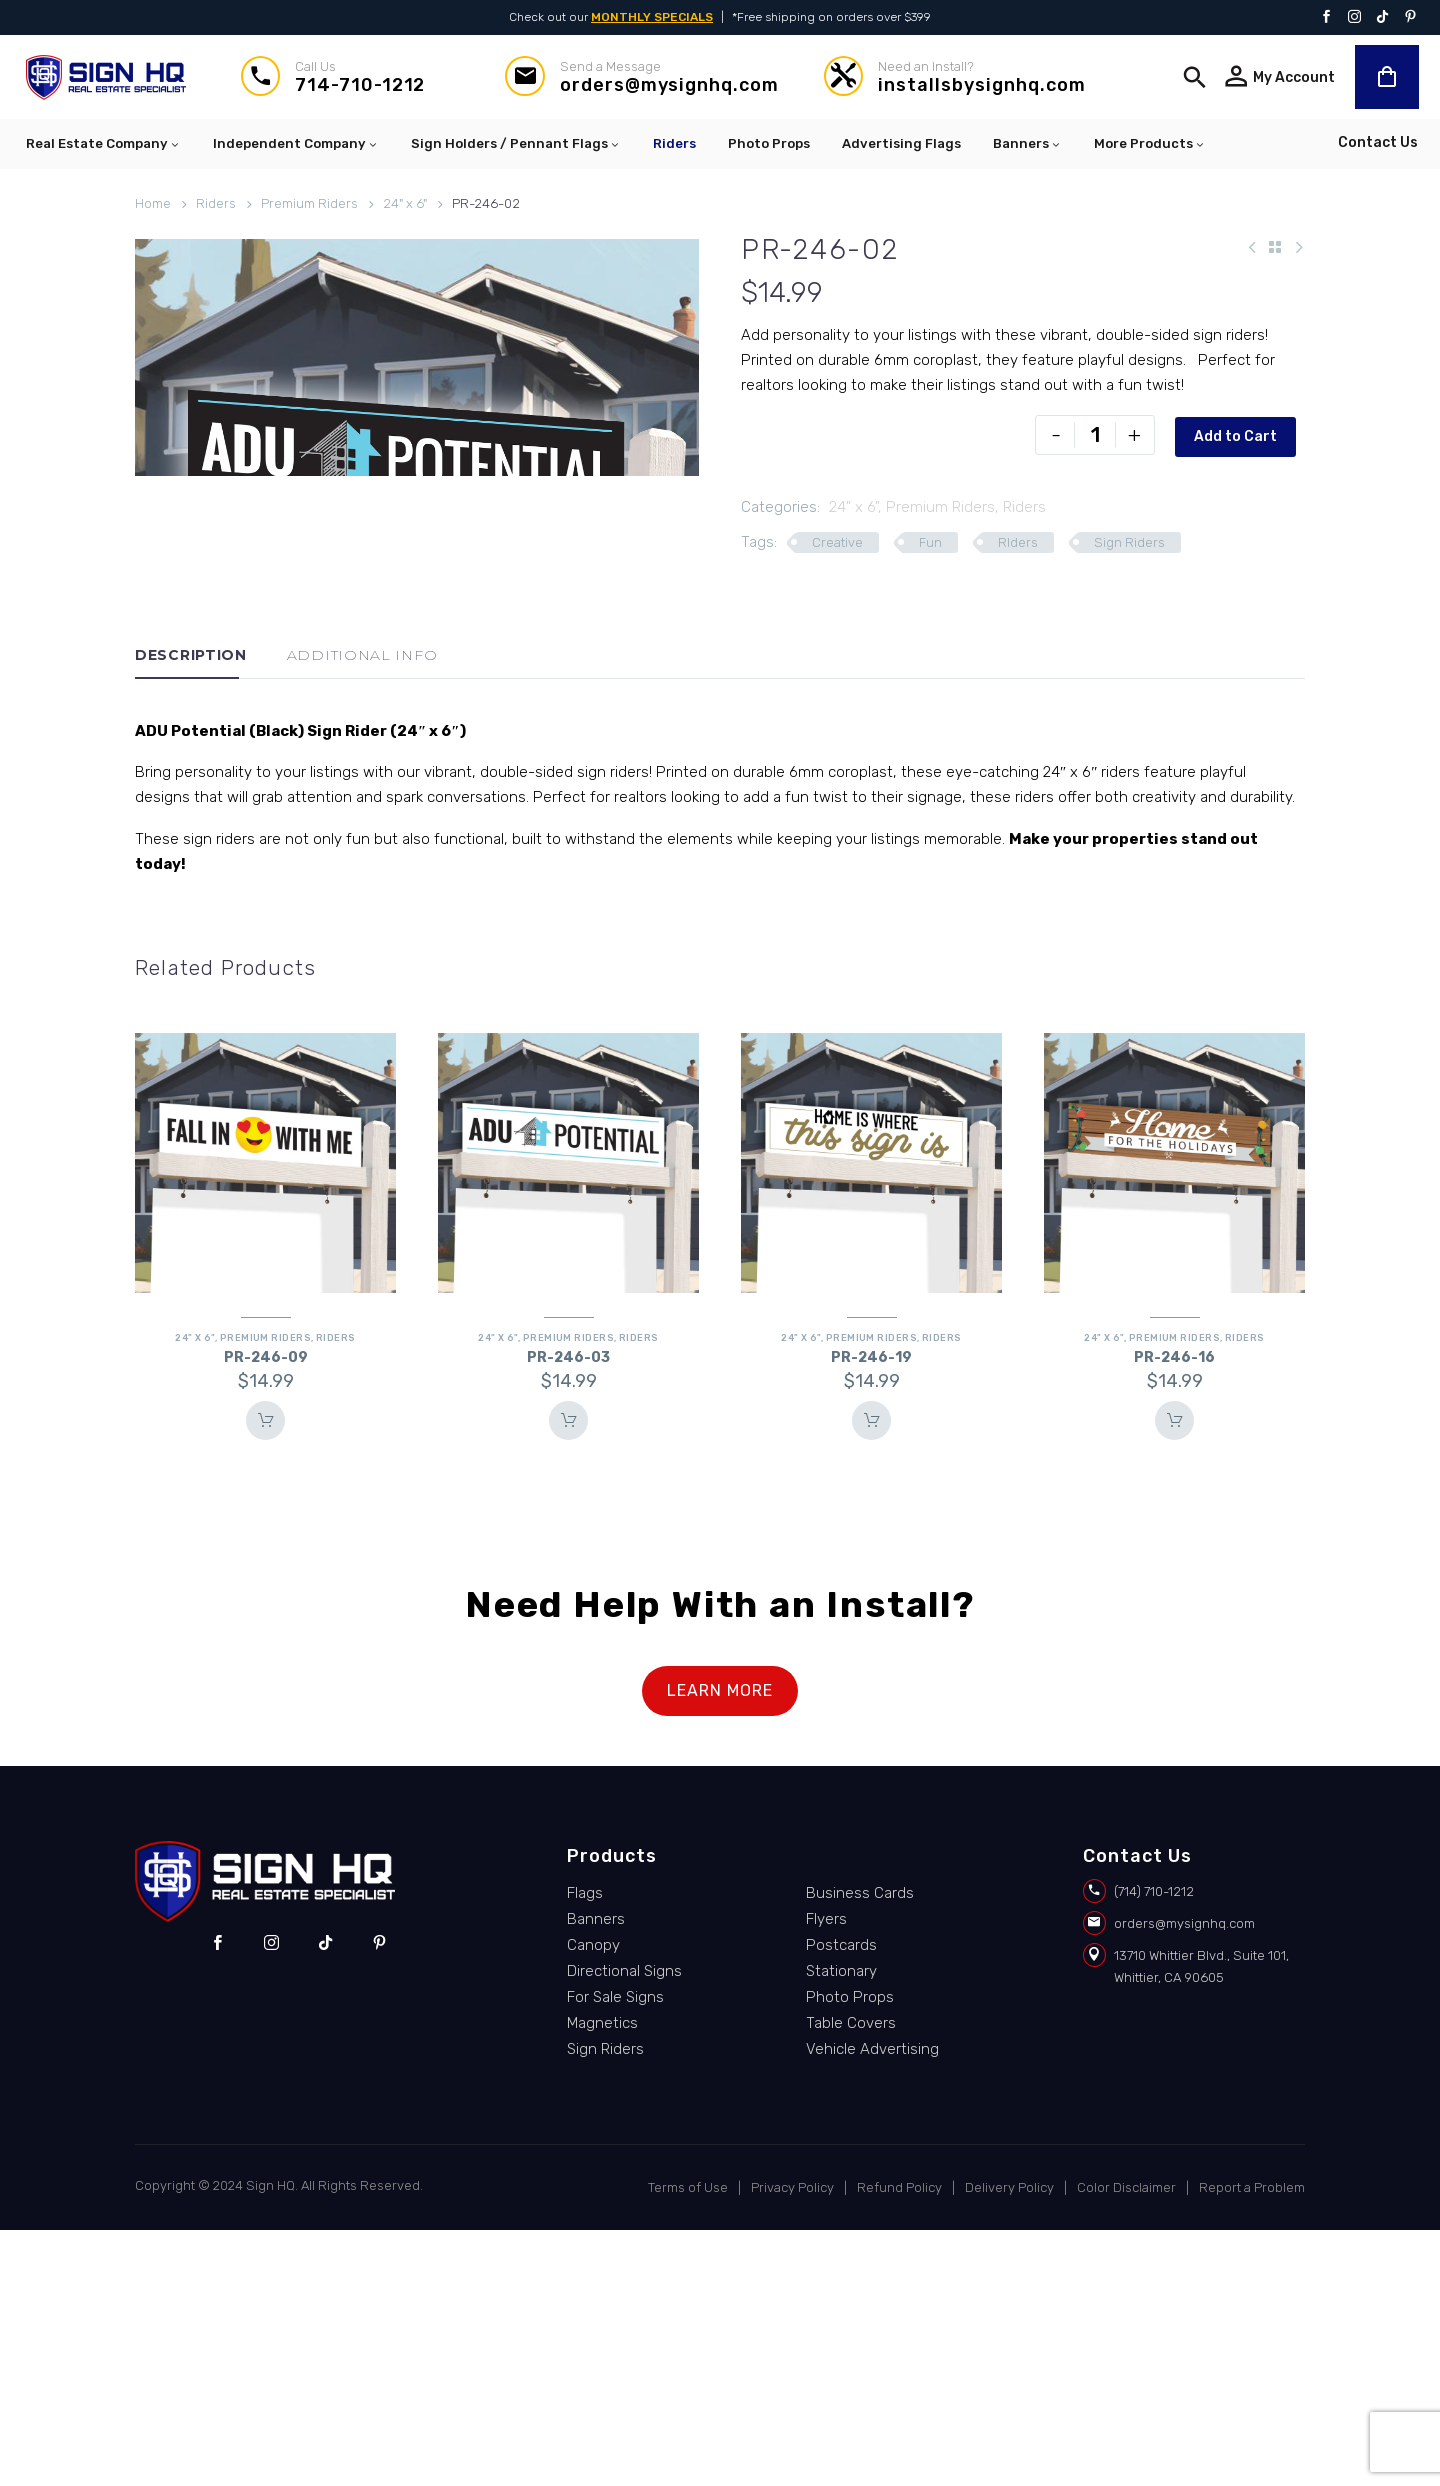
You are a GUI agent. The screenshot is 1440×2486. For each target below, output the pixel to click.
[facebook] (217, 2198)
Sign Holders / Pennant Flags (516, 144)
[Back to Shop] (1275, 247)
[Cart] (1387, 77)
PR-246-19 (871, 1612)
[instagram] (271, 2198)
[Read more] (333, 77)
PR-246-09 (266, 1612)
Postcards (841, 2200)
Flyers (826, 2174)
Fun (930, 542)
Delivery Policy (1009, 2443)
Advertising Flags (901, 143)
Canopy (593, 2200)
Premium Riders (309, 203)
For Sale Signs (615, 2252)
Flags (585, 2148)
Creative (837, 542)
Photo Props (769, 143)
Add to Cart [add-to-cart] (1234, 434)
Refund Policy (899, 2443)
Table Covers (851, 2278)
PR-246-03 (568, 1612)
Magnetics (602, 2278)
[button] (1195, 77)
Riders (674, 143)
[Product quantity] (1094, 435)
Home (153, 203)
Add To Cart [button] (266, 1676)
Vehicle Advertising (872, 2304)
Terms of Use (688, 2443)
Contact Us (1378, 142)
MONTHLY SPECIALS (652, 17)
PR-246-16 (1174, 1612)
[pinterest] (379, 2198)
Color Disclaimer (1126, 2443)
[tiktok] (325, 2198)
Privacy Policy (792, 2443)
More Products (1150, 144)
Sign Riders (1129, 542)
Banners (1027, 144)
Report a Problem (1252, 2443)
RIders (1018, 542)
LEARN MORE (720, 1945)
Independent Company (296, 144)
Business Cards (860, 2148)
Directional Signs (624, 2226)
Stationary (841, 2226)
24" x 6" (405, 203)
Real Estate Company (103, 144)
